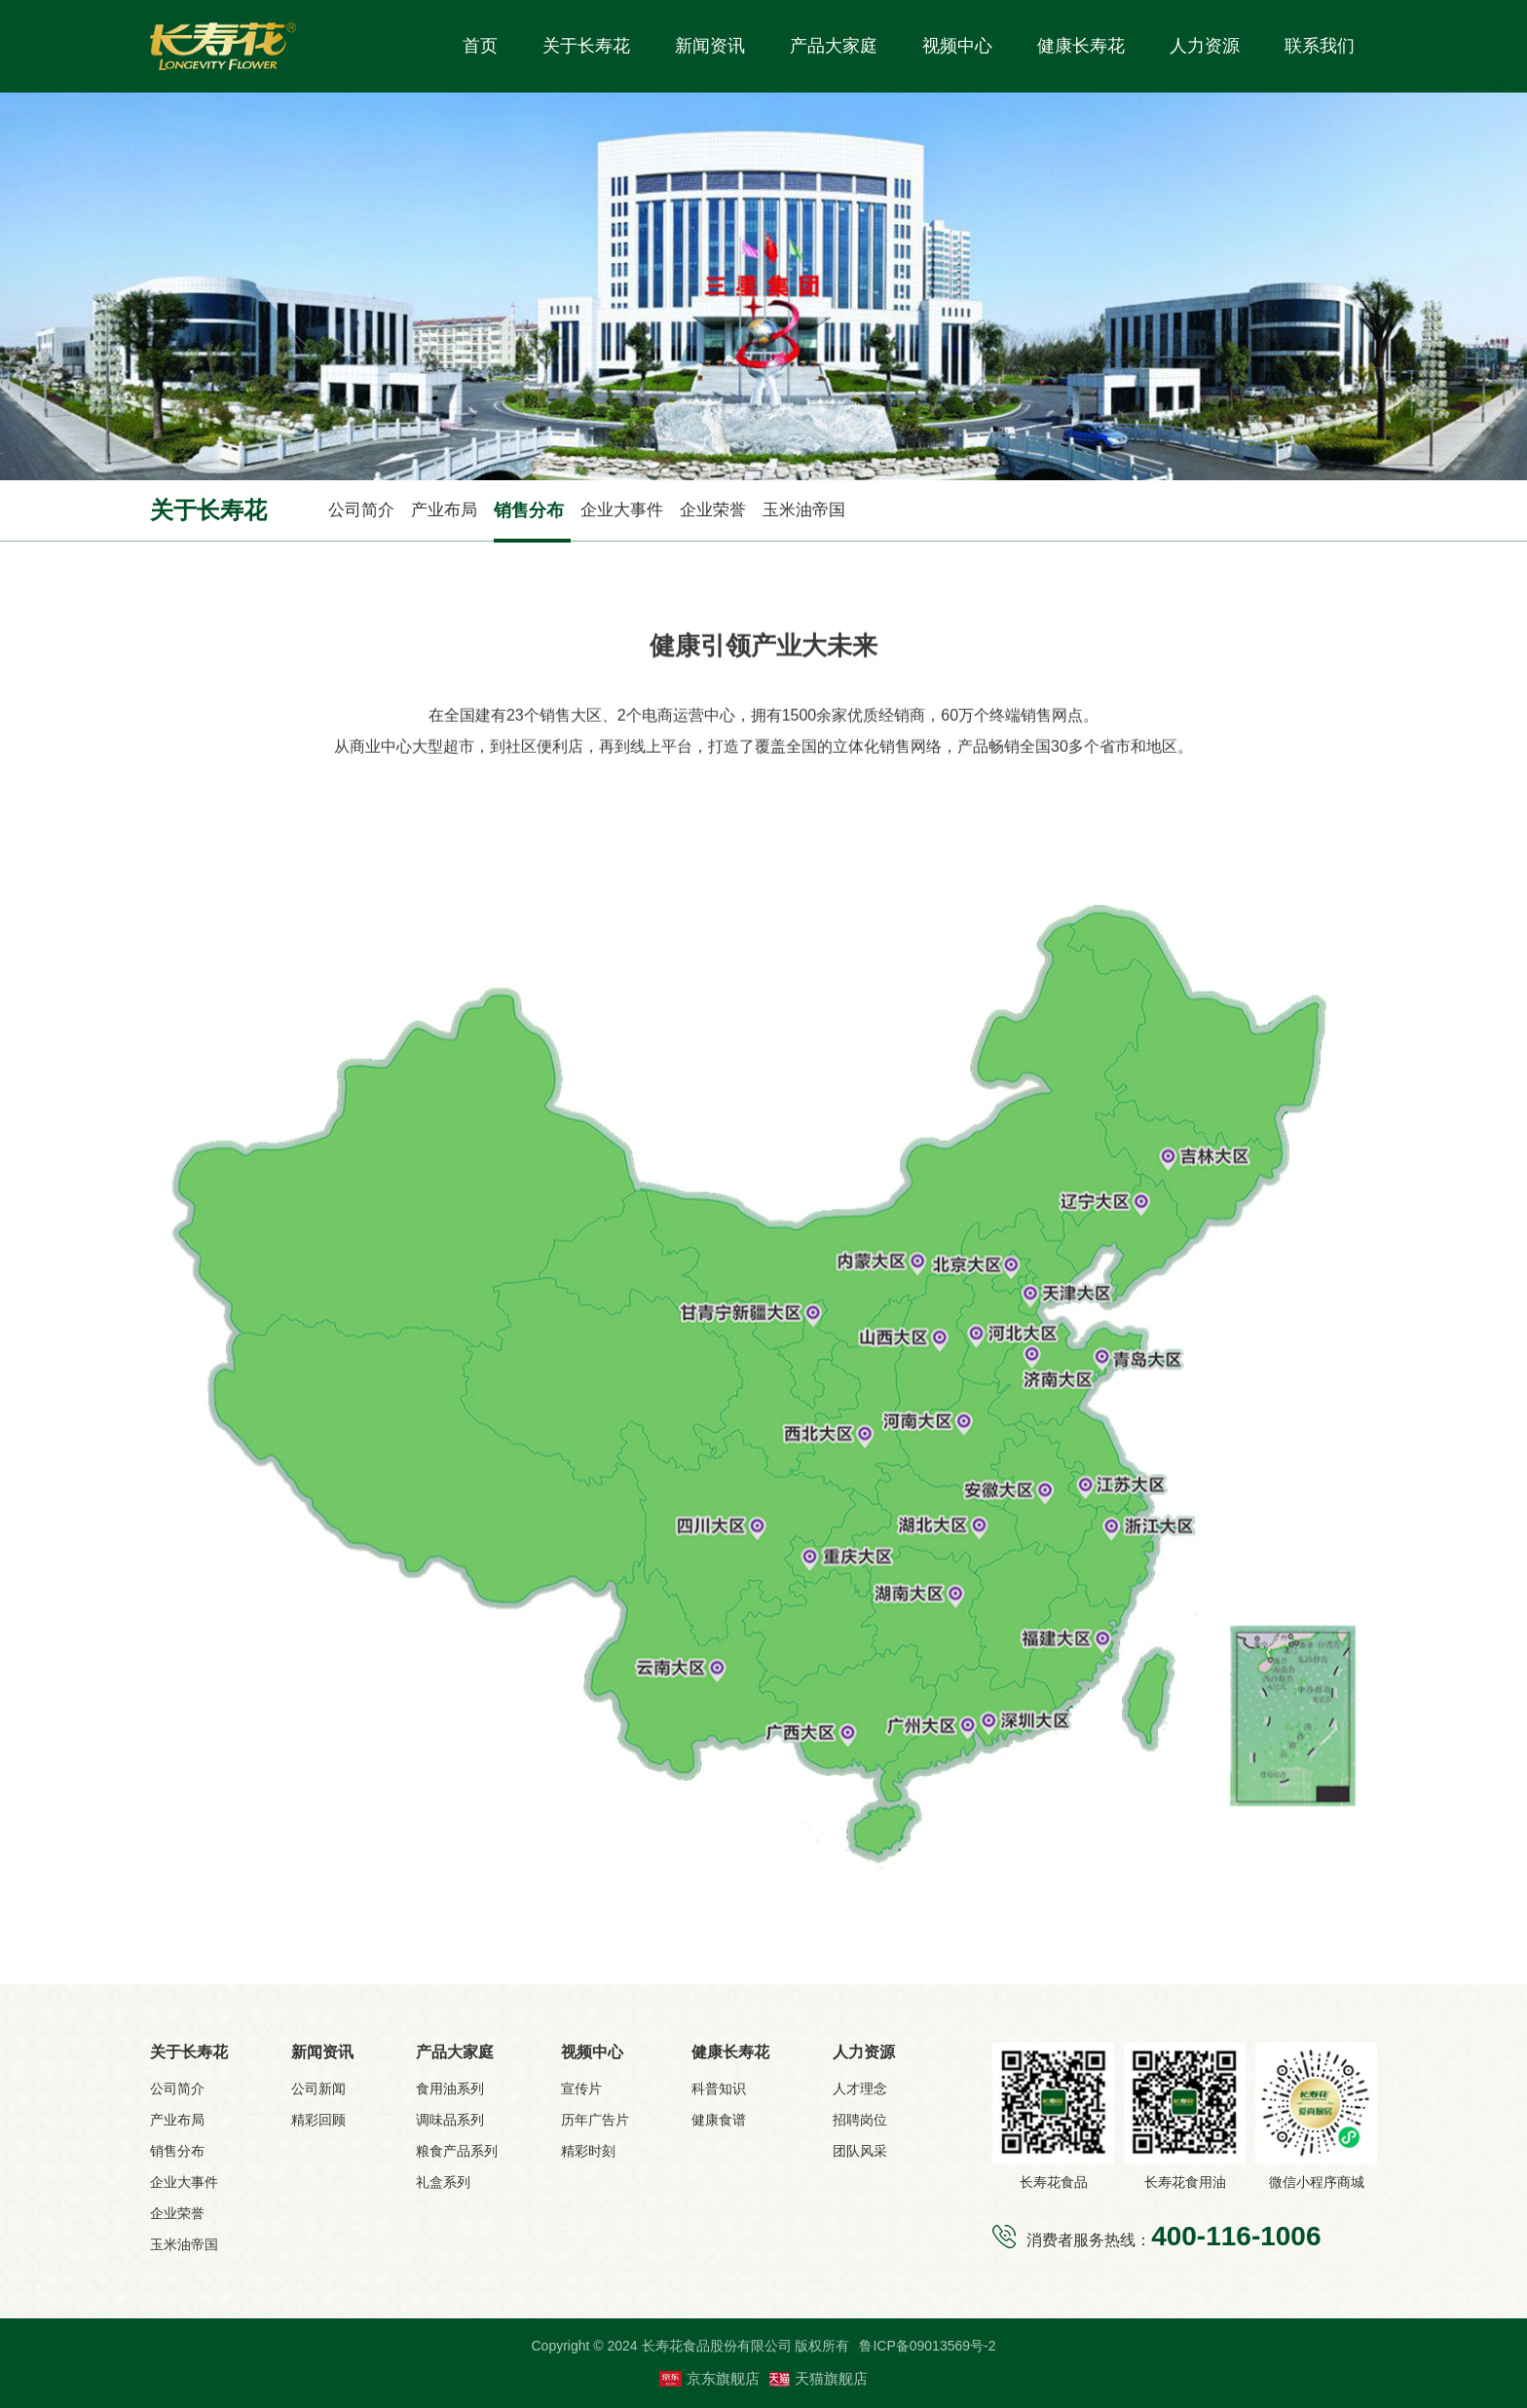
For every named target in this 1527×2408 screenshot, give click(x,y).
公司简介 (361, 510)
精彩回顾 (318, 2119)
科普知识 (718, 2088)
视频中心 (957, 46)
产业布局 (444, 510)
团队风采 (860, 2151)
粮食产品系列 (457, 2151)
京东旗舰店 (709, 2379)
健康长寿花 (1081, 46)
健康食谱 (718, 2119)
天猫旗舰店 (818, 2378)
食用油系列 (450, 2088)
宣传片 (581, 2088)
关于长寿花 (586, 46)
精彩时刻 (588, 2151)
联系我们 (1320, 46)
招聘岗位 (860, 2119)
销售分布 (529, 510)
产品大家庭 (833, 46)
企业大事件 (621, 510)
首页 (480, 46)
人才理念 (860, 2088)
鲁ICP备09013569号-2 (927, 2345)
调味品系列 (450, 2119)
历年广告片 (595, 2119)
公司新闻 (318, 2088)
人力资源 (1205, 46)
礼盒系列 (443, 2182)
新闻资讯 (710, 46)
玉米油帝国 (804, 510)
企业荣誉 (713, 510)
